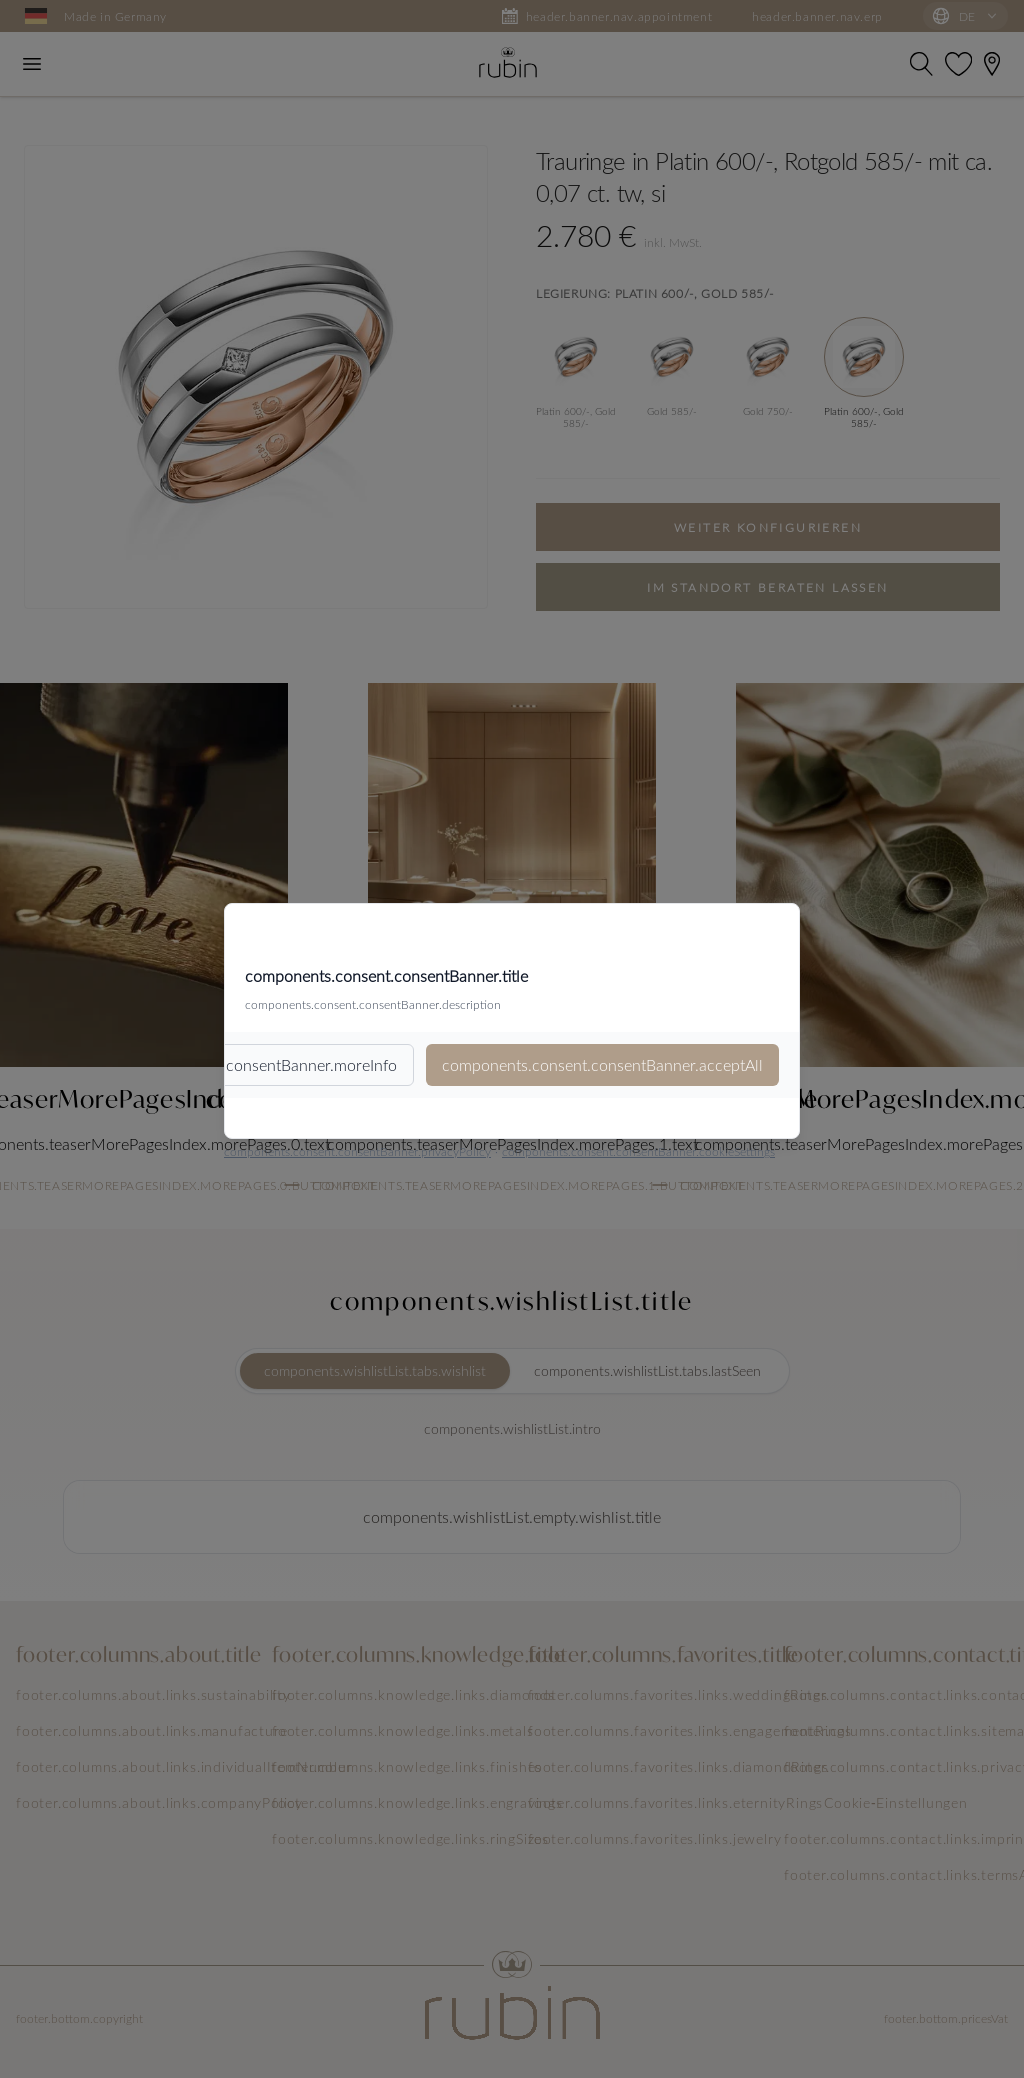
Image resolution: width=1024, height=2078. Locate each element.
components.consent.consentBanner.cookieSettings (638, 1151)
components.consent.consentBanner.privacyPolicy (357, 1151)
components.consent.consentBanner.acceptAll (602, 1064)
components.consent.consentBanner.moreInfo (237, 1064)
